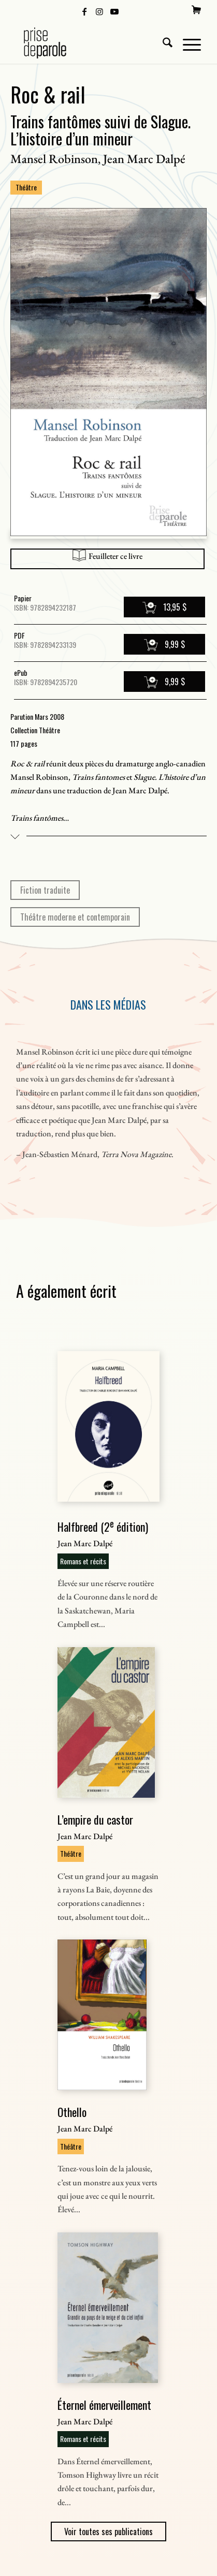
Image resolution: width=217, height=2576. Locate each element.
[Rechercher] (162, 43)
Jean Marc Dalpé (144, 159)
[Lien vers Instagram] (99, 11)
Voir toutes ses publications (108, 2531)
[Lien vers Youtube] (114, 11)
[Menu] (186, 43)
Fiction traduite (45, 890)
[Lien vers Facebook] (84, 11)
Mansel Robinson (54, 159)
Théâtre (26, 187)
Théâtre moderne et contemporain (75, 917)
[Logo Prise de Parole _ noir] (90, 43)
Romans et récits (83, 1561)
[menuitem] (196, 9)
